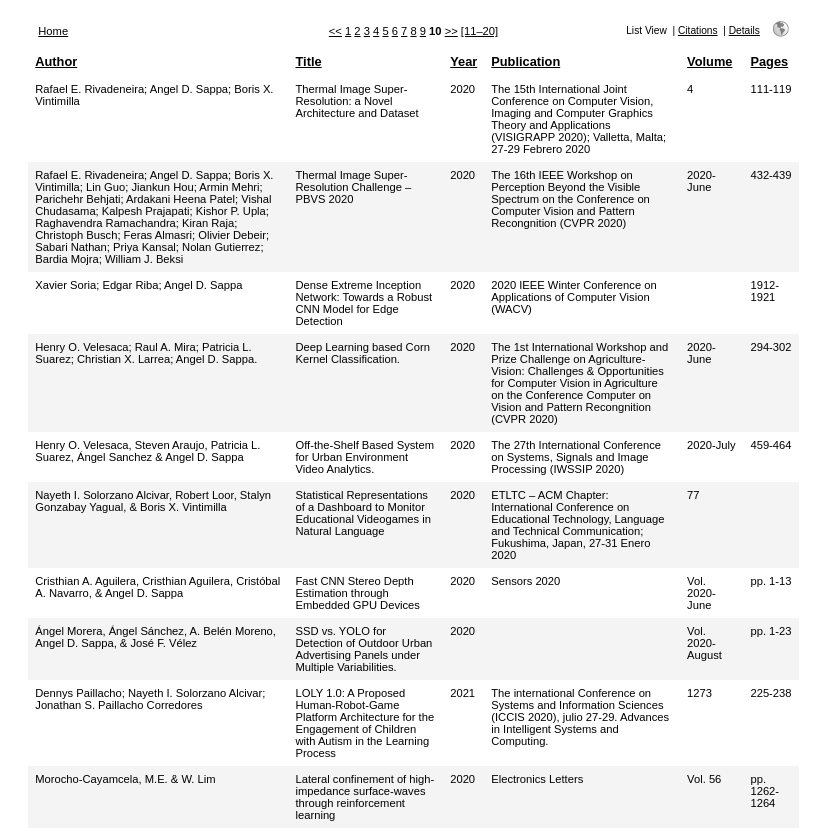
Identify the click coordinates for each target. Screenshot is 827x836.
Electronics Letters (537, 779)
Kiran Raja (208, 223)
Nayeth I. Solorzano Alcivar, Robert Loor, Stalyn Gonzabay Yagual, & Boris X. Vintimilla (153, 501)
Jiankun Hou (162, 187)
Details (744, 30)
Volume (709, 61)
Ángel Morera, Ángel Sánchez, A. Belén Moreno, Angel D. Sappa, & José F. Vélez (155, 637)
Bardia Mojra (66, 259)
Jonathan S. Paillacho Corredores (118, 705)
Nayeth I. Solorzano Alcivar (195, 693)
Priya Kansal (144, 247)
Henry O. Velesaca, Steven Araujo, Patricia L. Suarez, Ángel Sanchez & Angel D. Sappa (147, 451)
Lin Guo (105, 187)
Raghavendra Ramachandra (105, 223)
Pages (769, 61)
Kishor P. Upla (231, 211)
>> (451, 31)
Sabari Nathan (71, 247)
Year (463, 61)
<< (335, 31)
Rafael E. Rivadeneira (89, 89)
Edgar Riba (130, 285)
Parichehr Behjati (77, 199)
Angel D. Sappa (189, 89)
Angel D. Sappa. (216, 359)
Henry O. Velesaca (81, 347)
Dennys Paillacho (78, 693)
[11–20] (479, 31)
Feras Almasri (158, 235)
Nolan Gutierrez (221, 247)
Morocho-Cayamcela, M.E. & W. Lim (125, 779)
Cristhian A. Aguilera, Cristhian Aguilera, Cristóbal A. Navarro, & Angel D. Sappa (157, 587)
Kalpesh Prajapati (146, 211)
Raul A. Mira (165, 347)
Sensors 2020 (525, 581)
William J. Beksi (144, 259)
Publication (525, 61)
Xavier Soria (65, 285)
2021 (462, 693)
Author (56, 61)
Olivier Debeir (232, 235)
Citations (698, 30)
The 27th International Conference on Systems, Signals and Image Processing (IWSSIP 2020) (576, 457)
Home (53, 31)
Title (309, 61)
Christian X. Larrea (123, 359)
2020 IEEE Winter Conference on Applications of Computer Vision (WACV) (573, 297)
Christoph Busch (76, 235)
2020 (462, 89)
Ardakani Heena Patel (180, 199)
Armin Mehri (229, 187)
